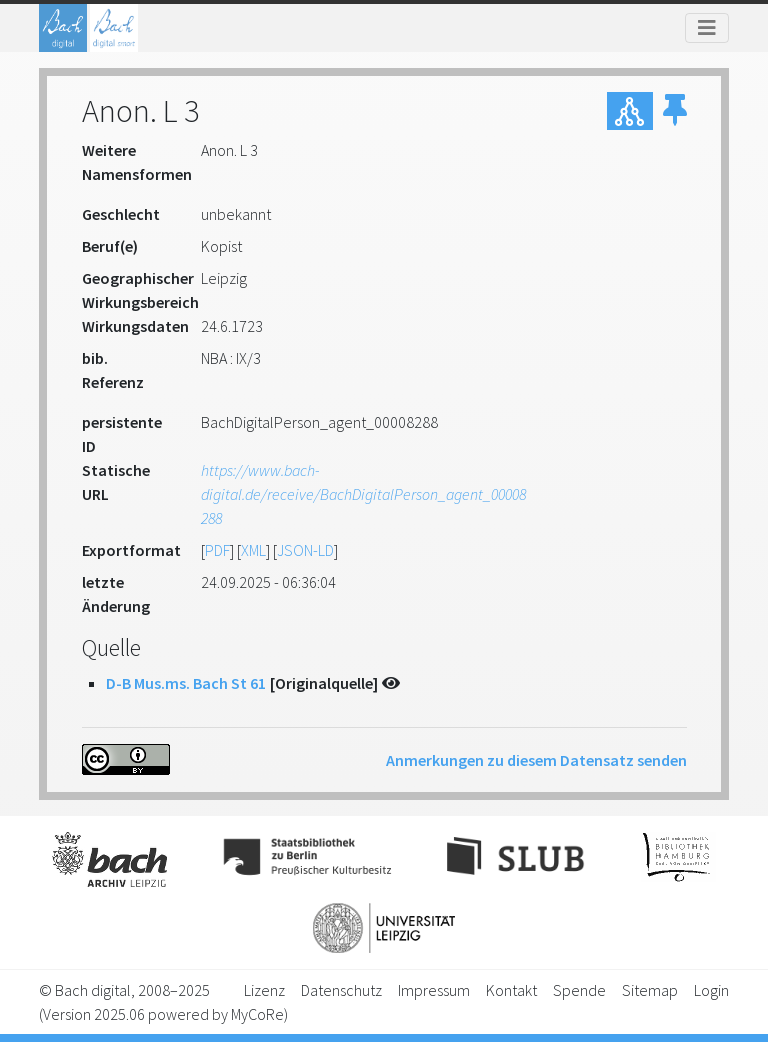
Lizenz (264, 990)
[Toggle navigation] (707, 28)
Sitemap (650, 990)
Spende (579, 990)
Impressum (434, 990)
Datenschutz (341, 990)
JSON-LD (305, 550)
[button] (675, 111)
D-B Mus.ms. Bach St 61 (186, 683)
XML (253, 550)
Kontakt (511, 990)
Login (711, 990)
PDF (217, 550)
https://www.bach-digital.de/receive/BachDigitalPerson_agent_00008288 (363, 494)
